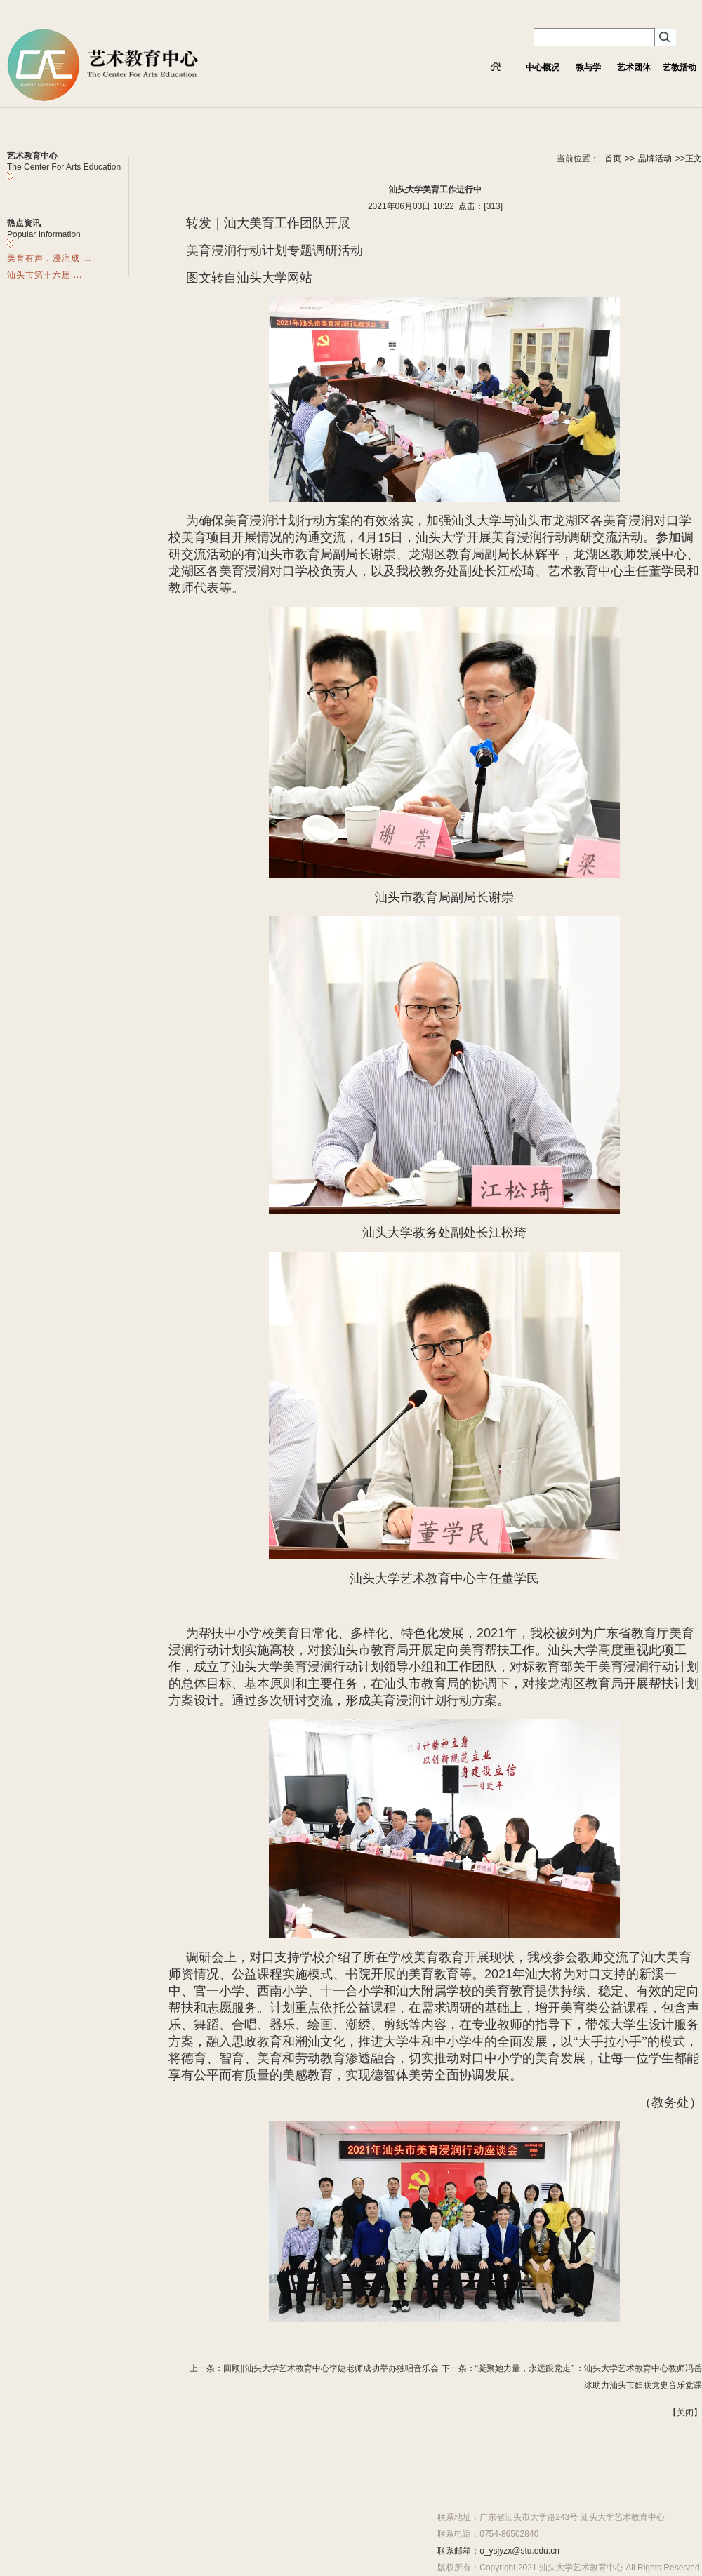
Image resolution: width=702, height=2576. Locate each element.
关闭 (685, 2412)
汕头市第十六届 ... (44, 275)
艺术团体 (634, 67)
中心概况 (542, 67)
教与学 (588, 67)
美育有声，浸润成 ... (49, 258)
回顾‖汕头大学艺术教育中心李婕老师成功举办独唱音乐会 (331, 2368)
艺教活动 (679, 67)
